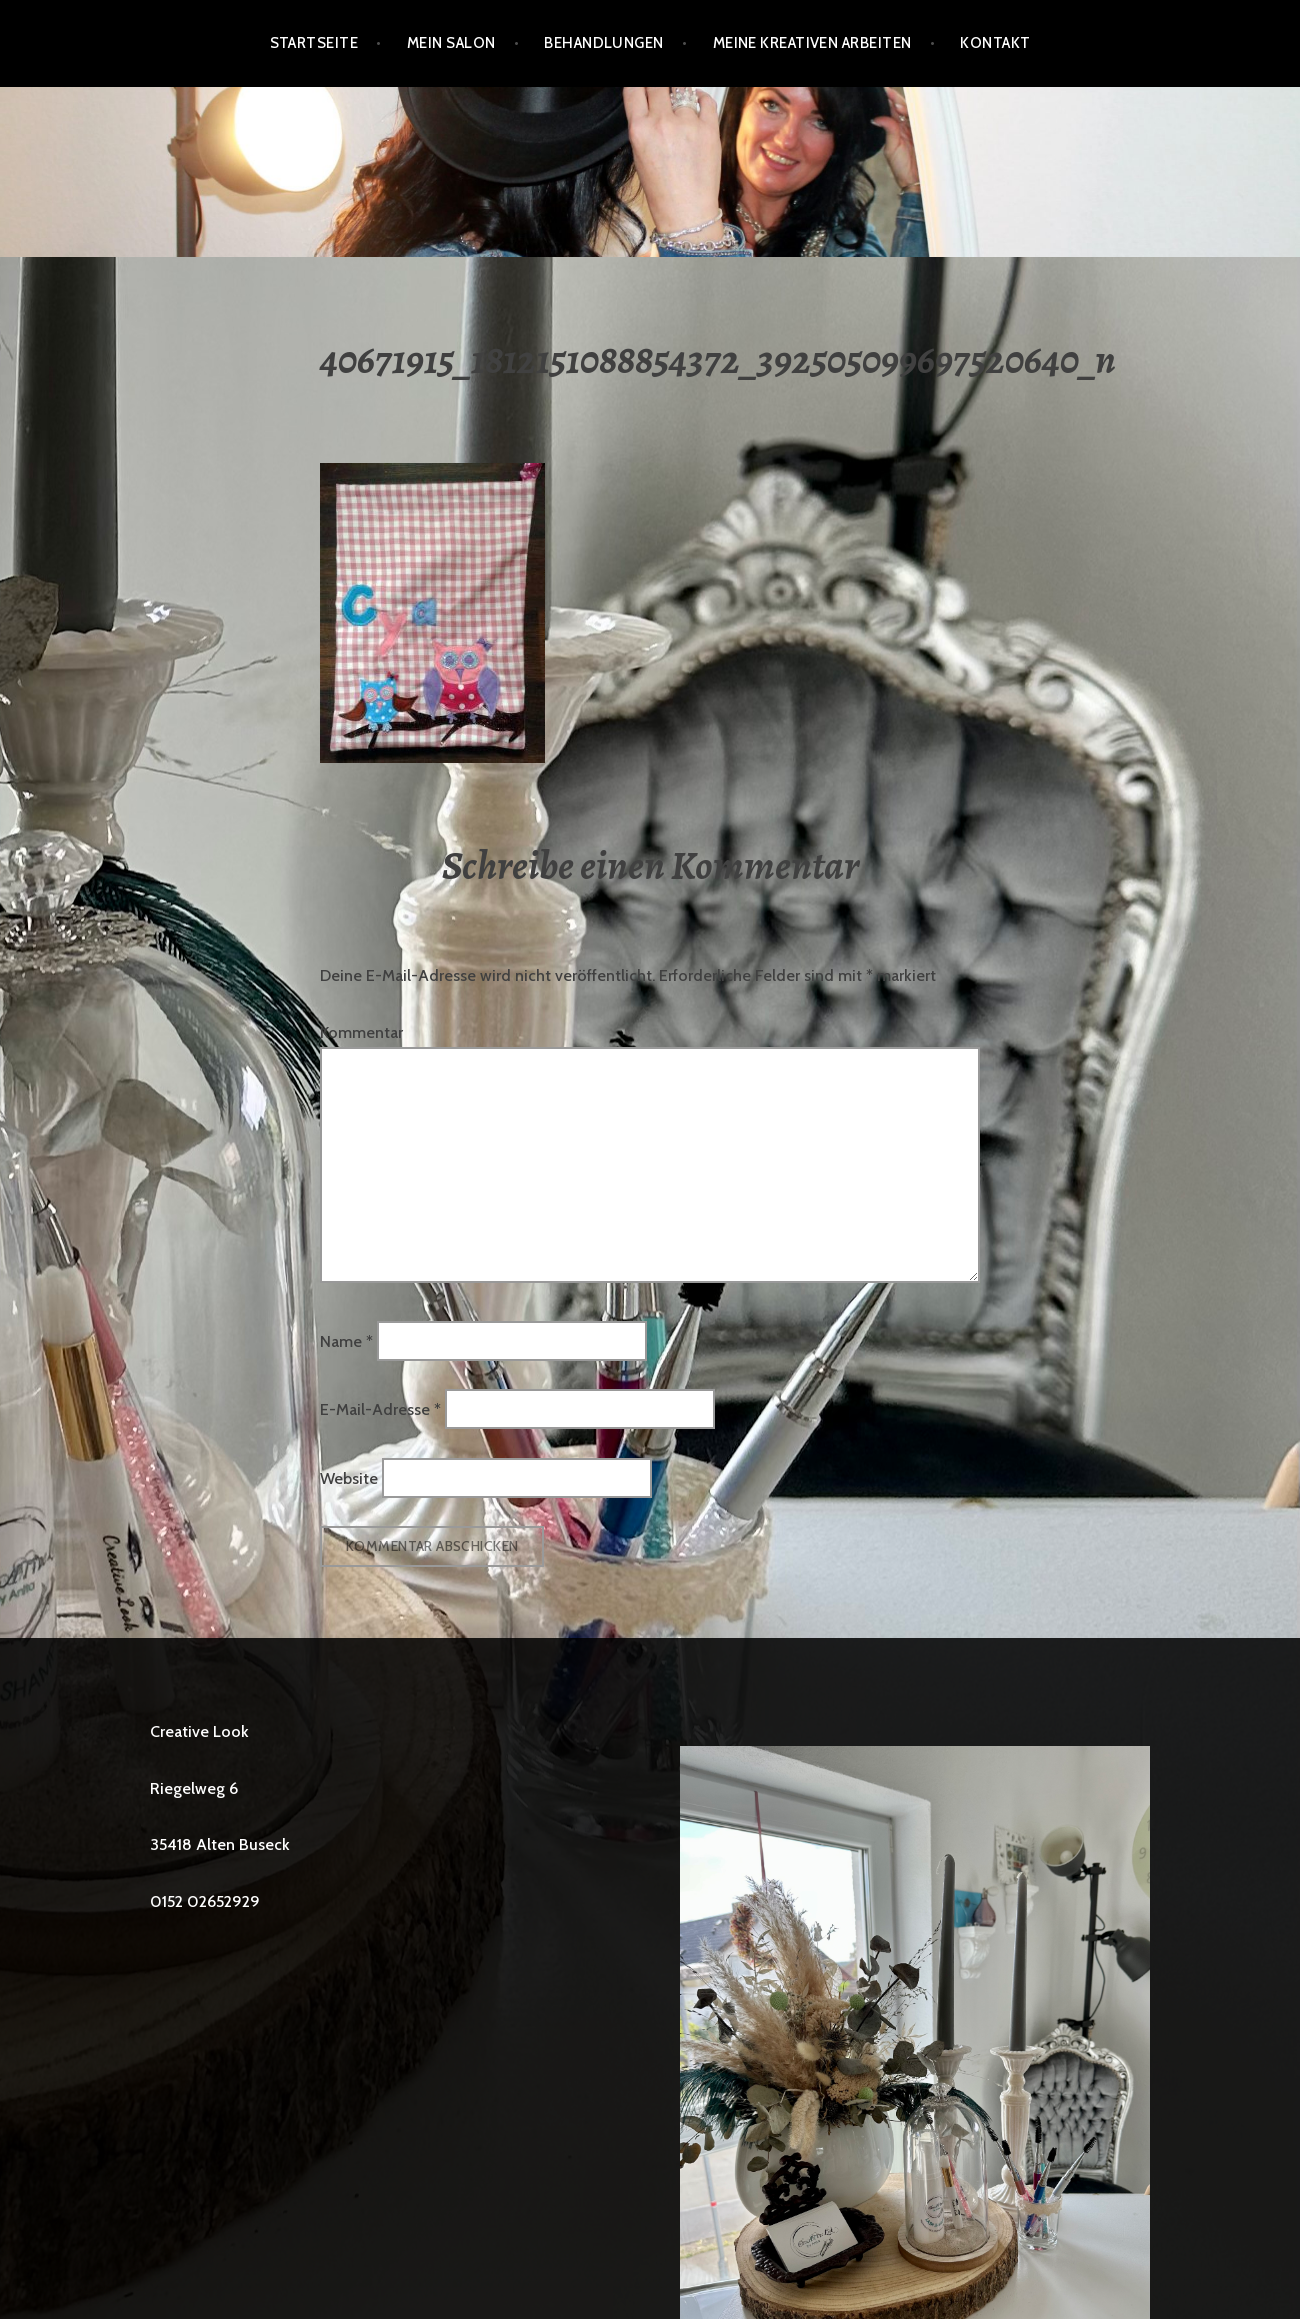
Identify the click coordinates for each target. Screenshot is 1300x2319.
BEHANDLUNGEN (603, 43)
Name (346, 1340)
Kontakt (995, 43)
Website (349, 1477)
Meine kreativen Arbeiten (812, 43)
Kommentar (361, 1032)
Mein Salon (451, 43)
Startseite (314, 43)
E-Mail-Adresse (380, 1409)
